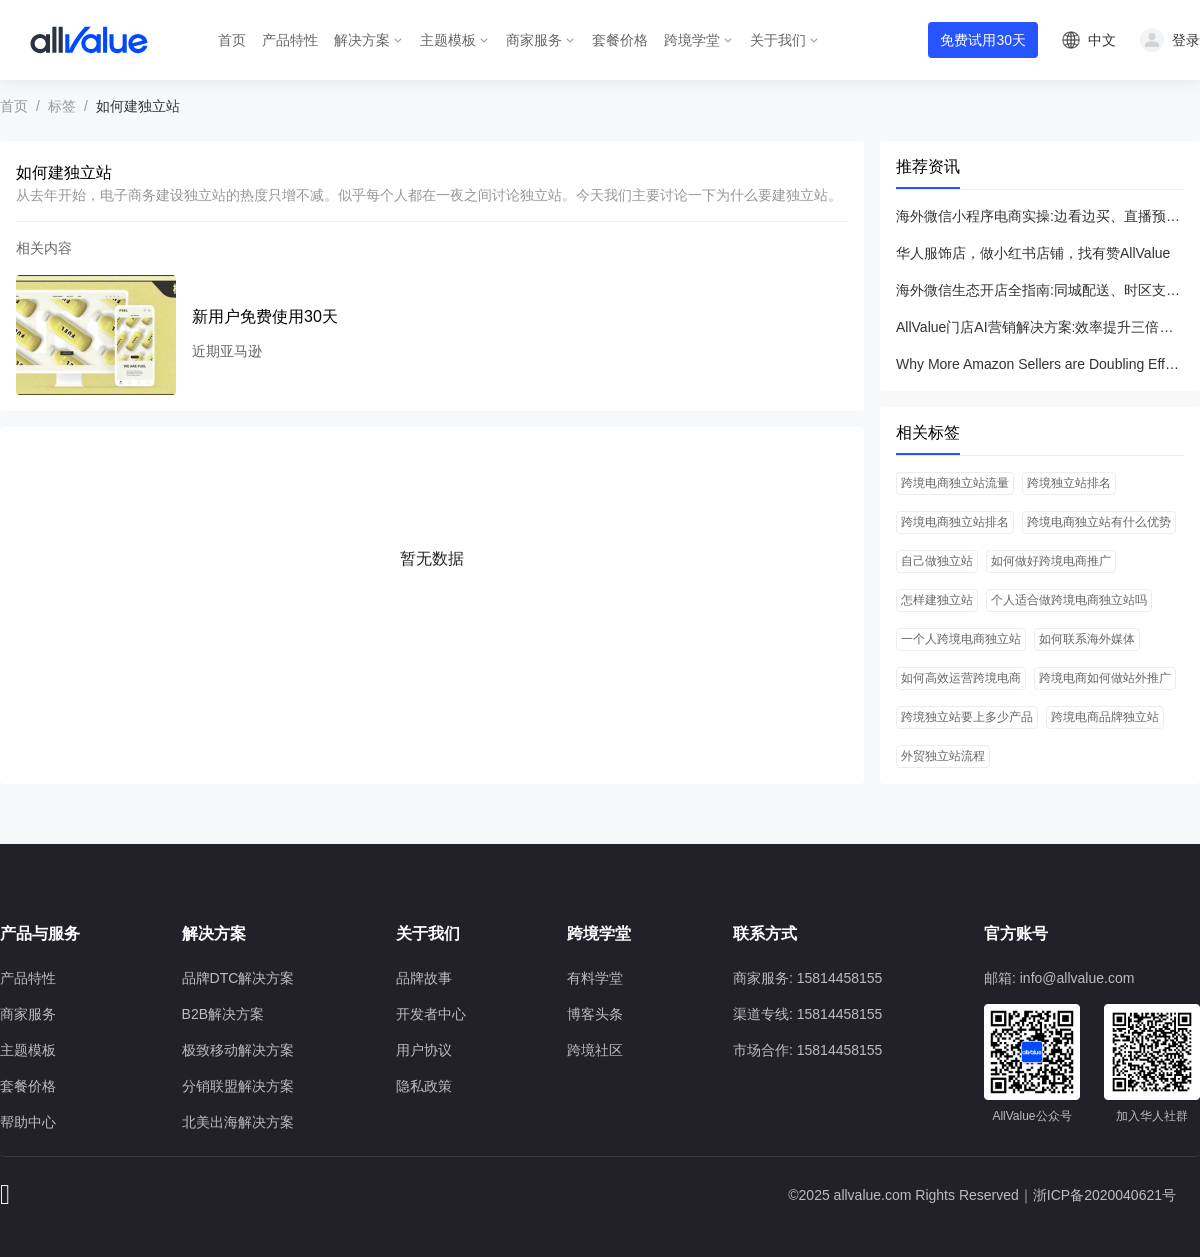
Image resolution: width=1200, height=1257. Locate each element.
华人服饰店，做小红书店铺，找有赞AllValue (1033, 253)
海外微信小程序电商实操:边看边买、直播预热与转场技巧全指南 (1040, 216)
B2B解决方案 (223, 1014)
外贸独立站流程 (943, 756)
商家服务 (534, 40)
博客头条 (595, 1014)
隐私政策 (424, 1086)
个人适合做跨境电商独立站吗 (1069, 600)
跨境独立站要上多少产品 (967, 717)
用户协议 (424, 1050)
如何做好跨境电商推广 (1051, 561)
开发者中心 (431, 1014)
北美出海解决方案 (238, 1122)
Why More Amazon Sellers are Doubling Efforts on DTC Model (1040, 364)
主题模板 (448, 40)
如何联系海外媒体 (1087, 639)
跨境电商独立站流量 (955, 483)
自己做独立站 (937, 561)
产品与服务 (40, 933)
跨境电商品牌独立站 (1105, 717)
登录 (1186, 40)
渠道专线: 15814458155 (807, 1014)
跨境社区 (595, 1050)
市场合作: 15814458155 (807, 1050)
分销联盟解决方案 (238, 1086)
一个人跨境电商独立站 (961, 639)
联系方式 (765, 933)
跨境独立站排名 (1069, 483)
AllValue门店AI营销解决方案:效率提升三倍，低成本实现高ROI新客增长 (1040, 327)
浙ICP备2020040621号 (1104, 1195)
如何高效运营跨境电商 (961, 678)
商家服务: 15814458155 (807, 978)
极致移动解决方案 (238, 1050)
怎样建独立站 (937, 600)
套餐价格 (620, 40)
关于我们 (778, 40)
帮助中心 (28, 1122)
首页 (232, 40)
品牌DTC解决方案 (238, 978)
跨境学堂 (692, 40)
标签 (62, 106)
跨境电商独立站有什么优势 (1099, 522)
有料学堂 (595, 978)
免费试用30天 (983, 40)
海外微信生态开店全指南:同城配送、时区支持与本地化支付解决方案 (1040, 290)
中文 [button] (1102, 40)
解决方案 (362, 40)
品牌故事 (424, 978)
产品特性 (290, 40)
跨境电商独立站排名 (955, 522)
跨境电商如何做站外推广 (1105, 678)
